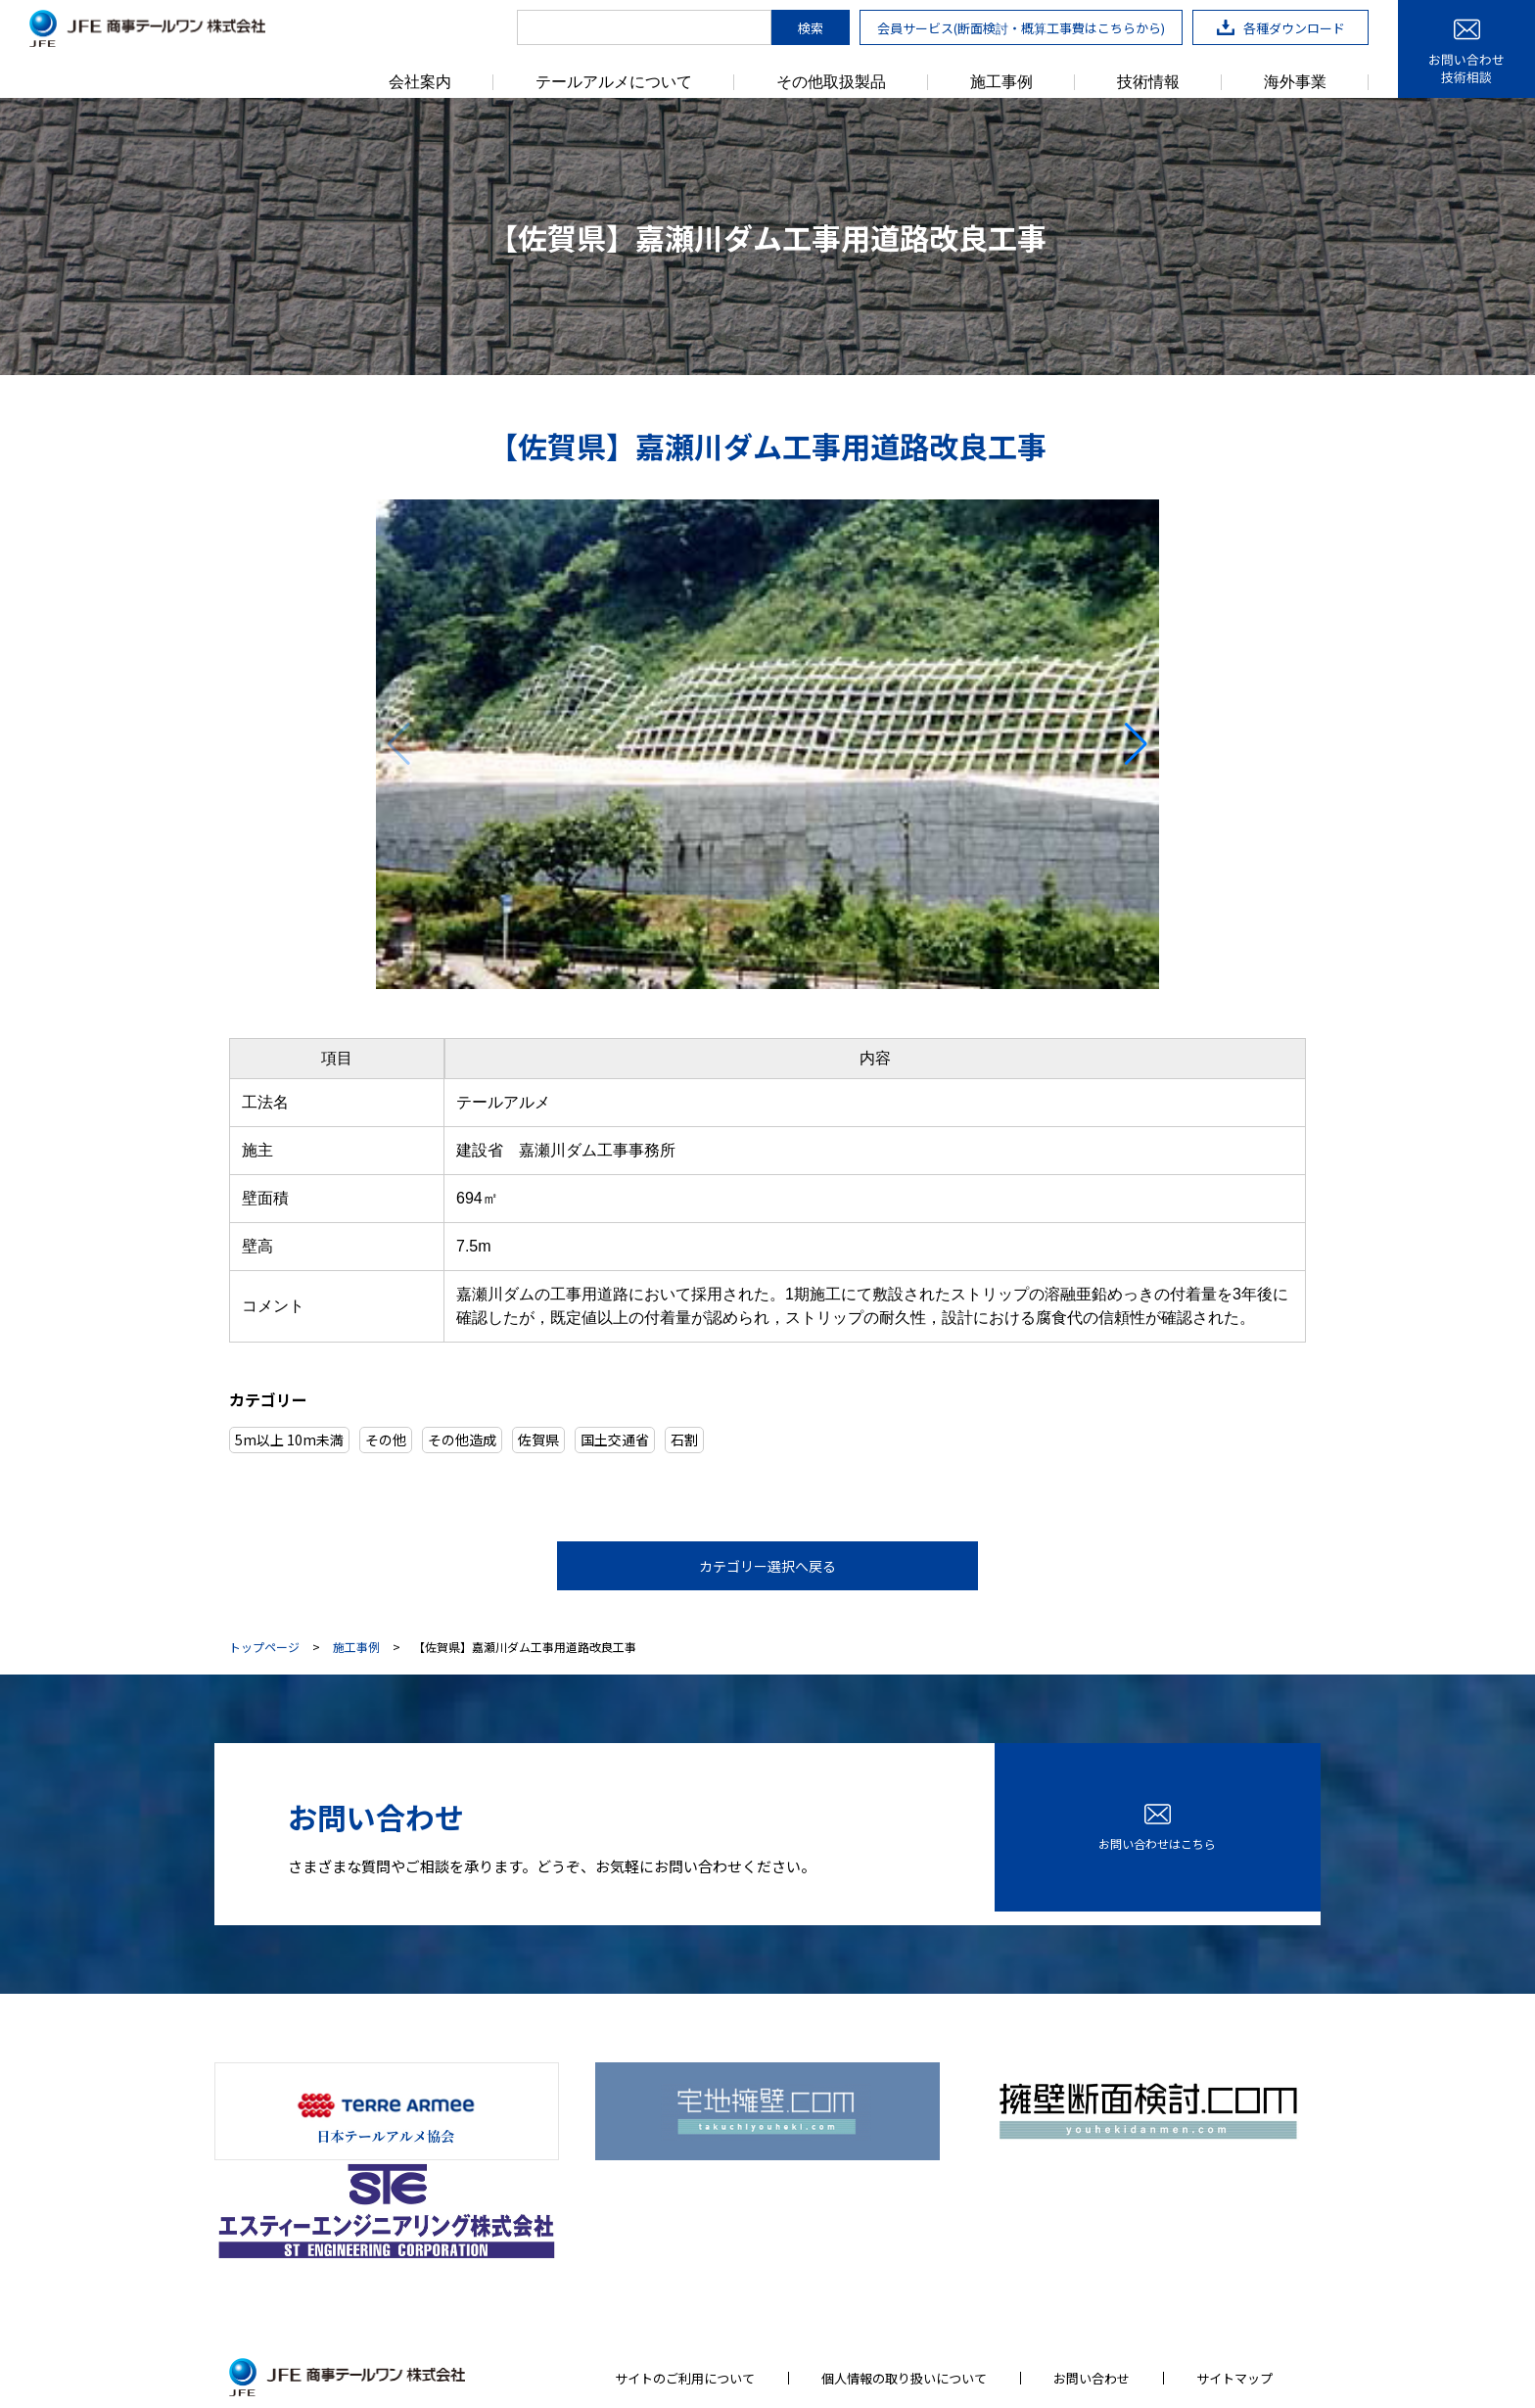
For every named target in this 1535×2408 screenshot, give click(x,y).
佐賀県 (538, 1439)
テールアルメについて (613, 82)
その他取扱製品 (831, 82)
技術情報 (1148, 82)
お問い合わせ (1091, 2254)
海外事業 (1295, 82)
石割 (684, 1439)
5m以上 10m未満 (289, 1439)
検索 (810, 28)
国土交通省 (615, 1439)
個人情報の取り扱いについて (904, 2254)
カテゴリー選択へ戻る (767, 1566)
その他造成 (462, 1439)
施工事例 (1001, 82)
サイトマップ (1234, 2254)
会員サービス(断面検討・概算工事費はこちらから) (1021, 28)
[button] (1136, 744)
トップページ (264, 1647)
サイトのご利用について (685, 2254)
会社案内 (420, 82)
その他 (385, 1439)
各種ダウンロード (1281, 28)
